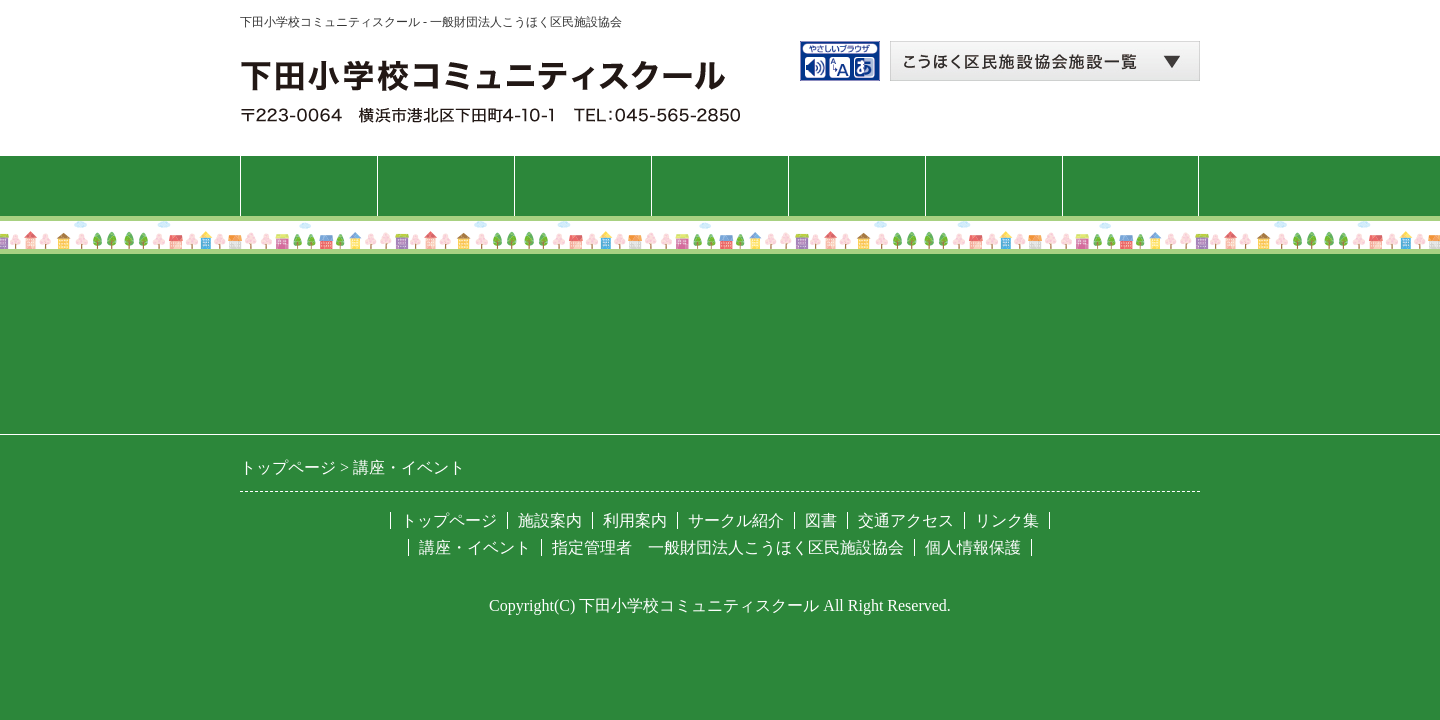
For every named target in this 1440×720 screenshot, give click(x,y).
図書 (994, 185)
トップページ (309, 185)
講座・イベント (719, 185)
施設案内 (446, 185)
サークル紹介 (857, 185)
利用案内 (583, 185)
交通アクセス (1131, 185)
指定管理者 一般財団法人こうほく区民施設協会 (728, 547)
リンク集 (1007, 520)
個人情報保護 (973, 547)
